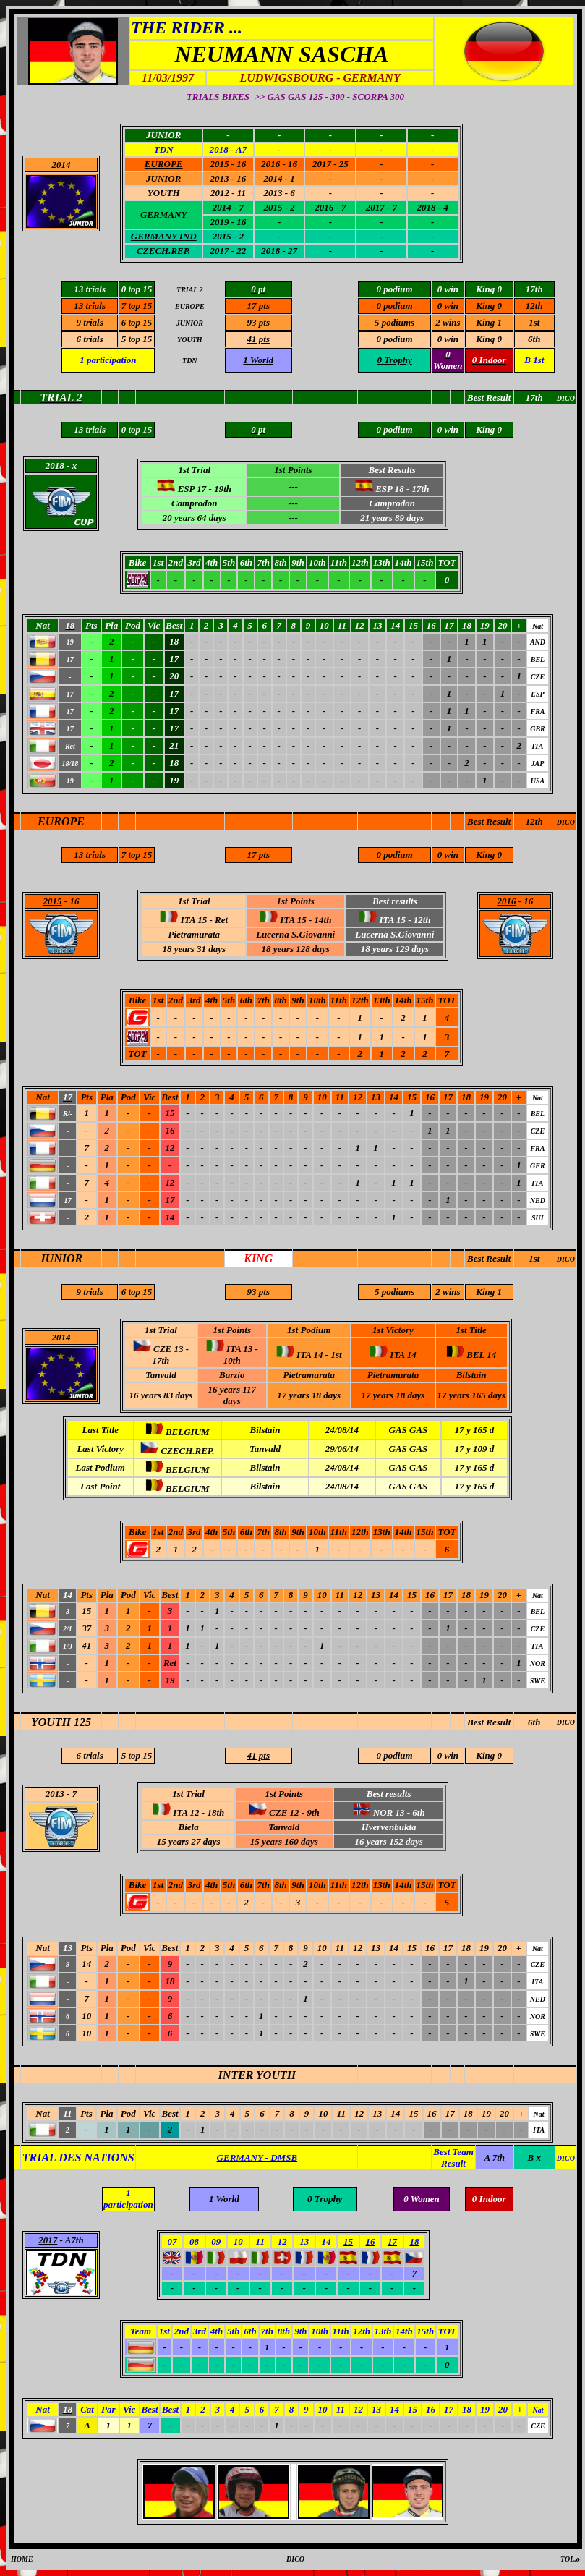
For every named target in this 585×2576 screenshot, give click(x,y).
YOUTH (164, 192)
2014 (61, 164)
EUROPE (61, 821)
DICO (566, 822)
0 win (447, 305)
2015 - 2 (228, 236)
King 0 (489, 305)
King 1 (489, 322)
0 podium (394, 305)
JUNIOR (61, 1258)
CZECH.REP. (163, 250)
